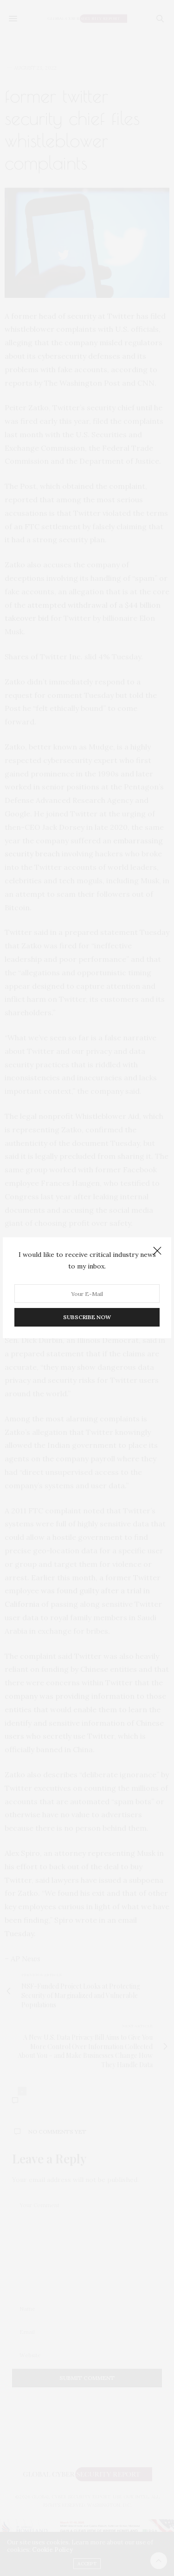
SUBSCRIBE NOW (87, 1317)
